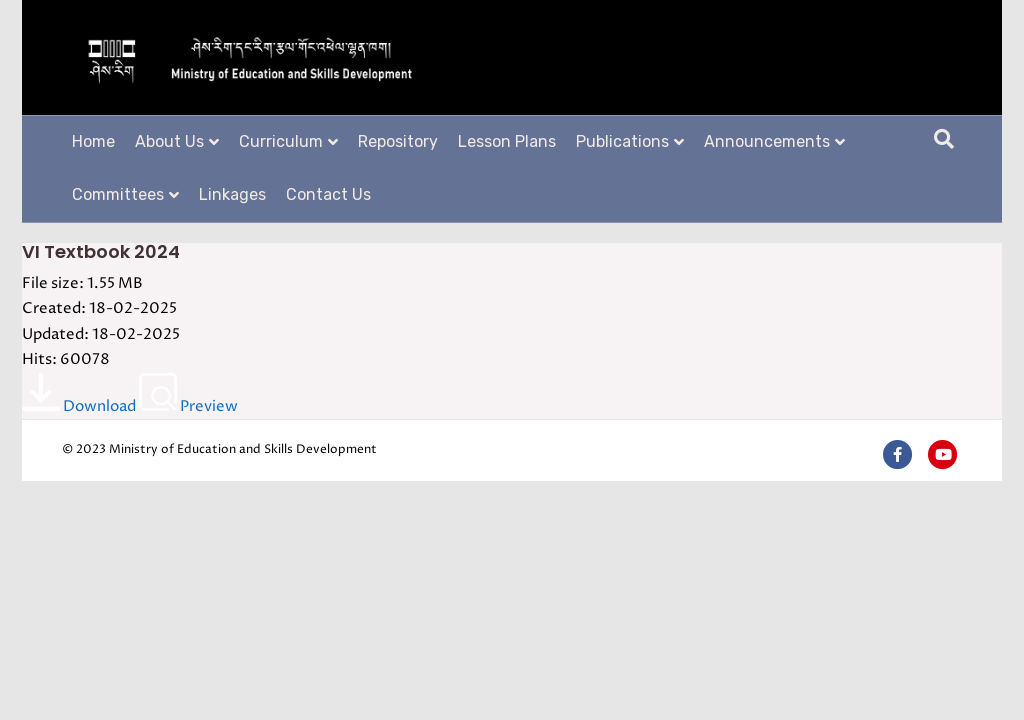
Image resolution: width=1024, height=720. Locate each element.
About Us (169, 141)
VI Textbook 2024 (101, 251)
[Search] (944, 139)
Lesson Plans (507, 141)
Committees (118, 194)
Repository (398, 141)
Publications (622, 141)
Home (93, 141)
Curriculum (281, 141)
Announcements (767, 141)
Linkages (232, 194)
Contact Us (328, 194)
